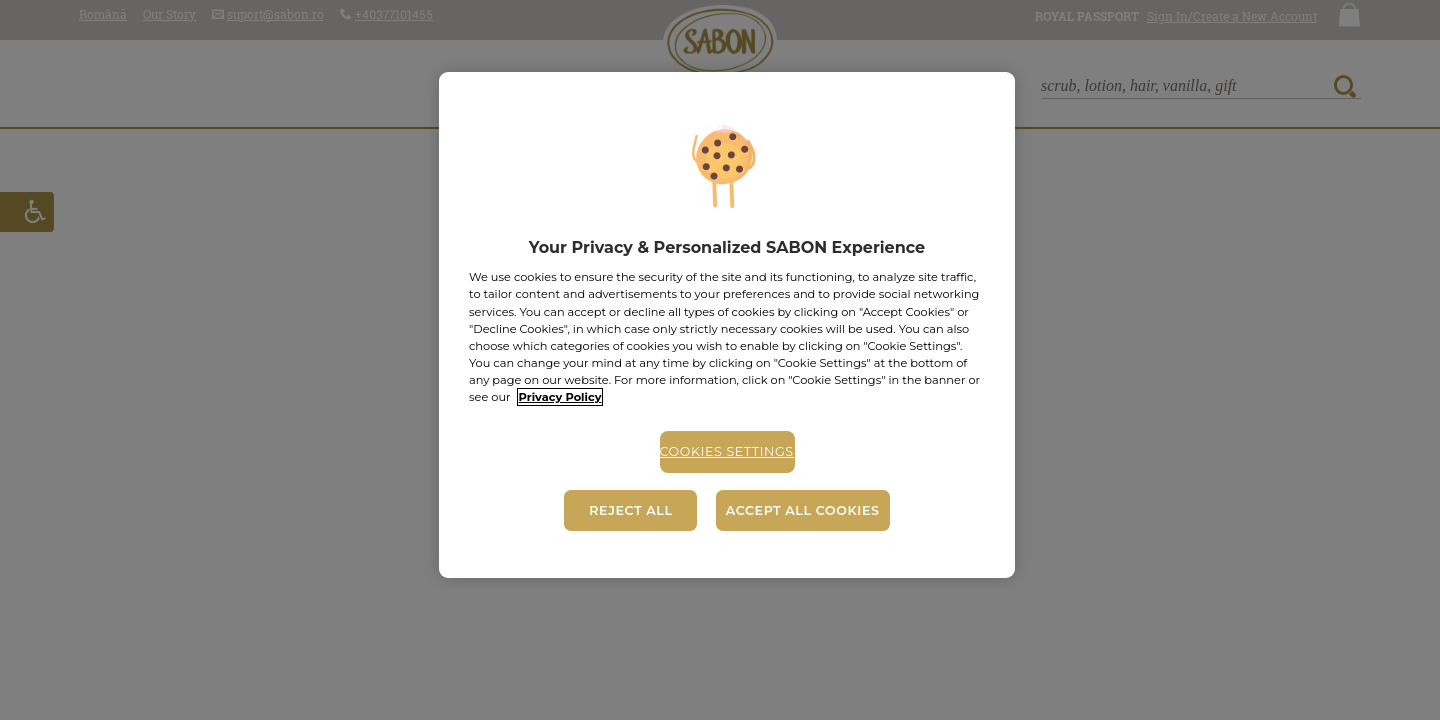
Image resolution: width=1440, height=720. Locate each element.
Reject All (630, 510)
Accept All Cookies (803, 510)
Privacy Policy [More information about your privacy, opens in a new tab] (560, 397)
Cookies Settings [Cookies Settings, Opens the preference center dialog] (727, 451)
